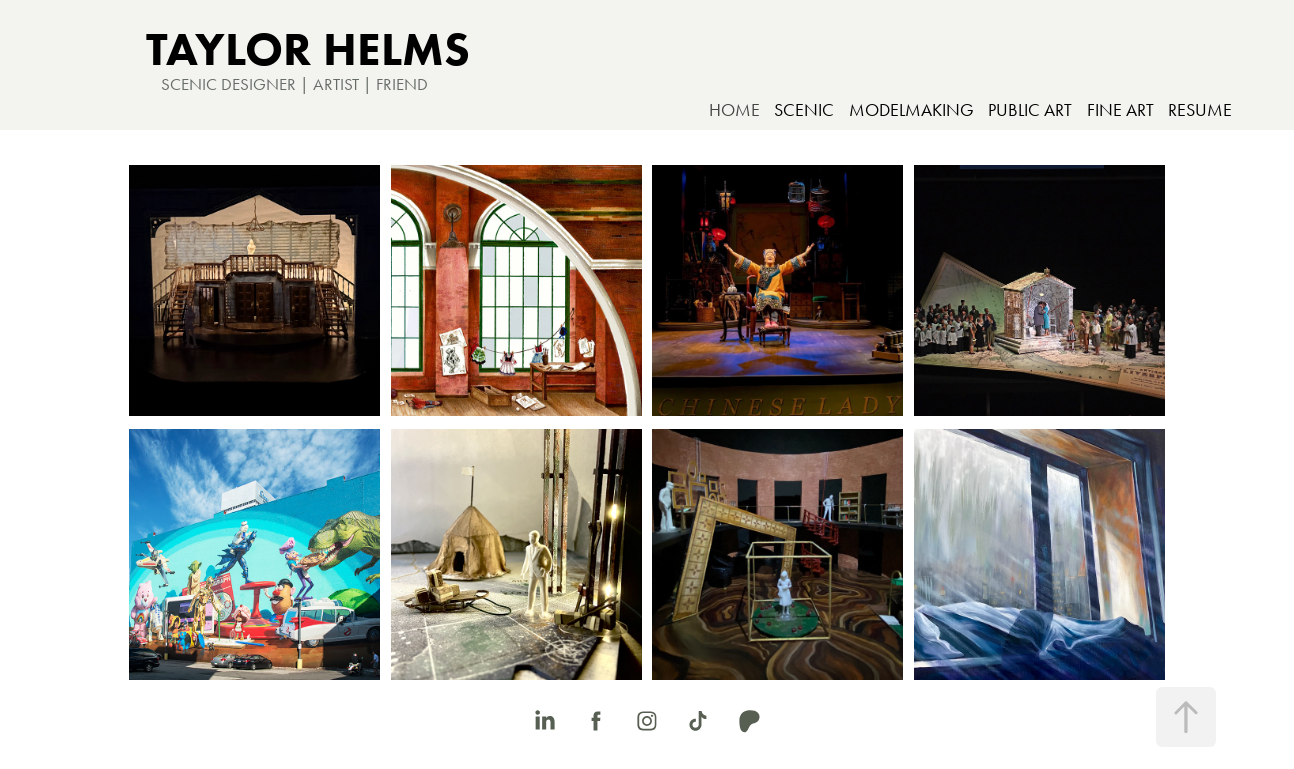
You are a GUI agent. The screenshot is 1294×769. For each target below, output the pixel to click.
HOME (734, 110)
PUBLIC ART (1030, 110)
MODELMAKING (911, 110)
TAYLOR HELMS (308, 48)
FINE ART (1120, 110)
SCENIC (804, 110)
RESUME (1200, 110)
